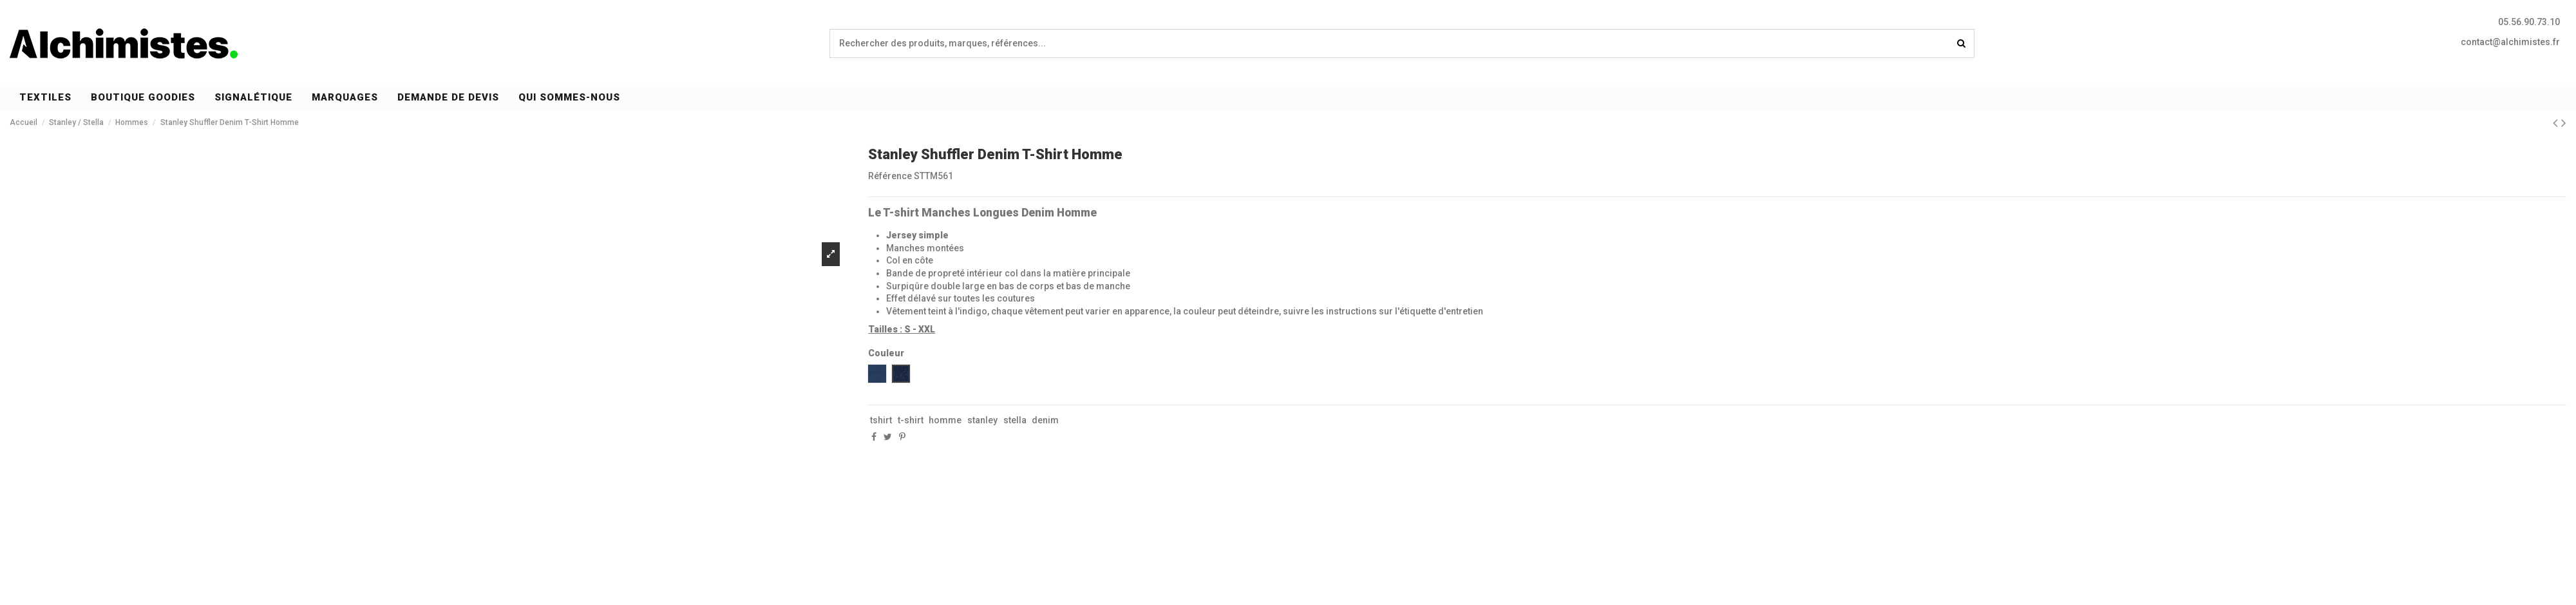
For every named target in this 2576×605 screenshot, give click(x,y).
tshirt (881, 420)
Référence (890, 176)
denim (1045, 420)
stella (1015, 420)
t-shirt (910, 420)
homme (945, 420)
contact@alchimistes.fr (2510, 42)
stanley (982, 420)
